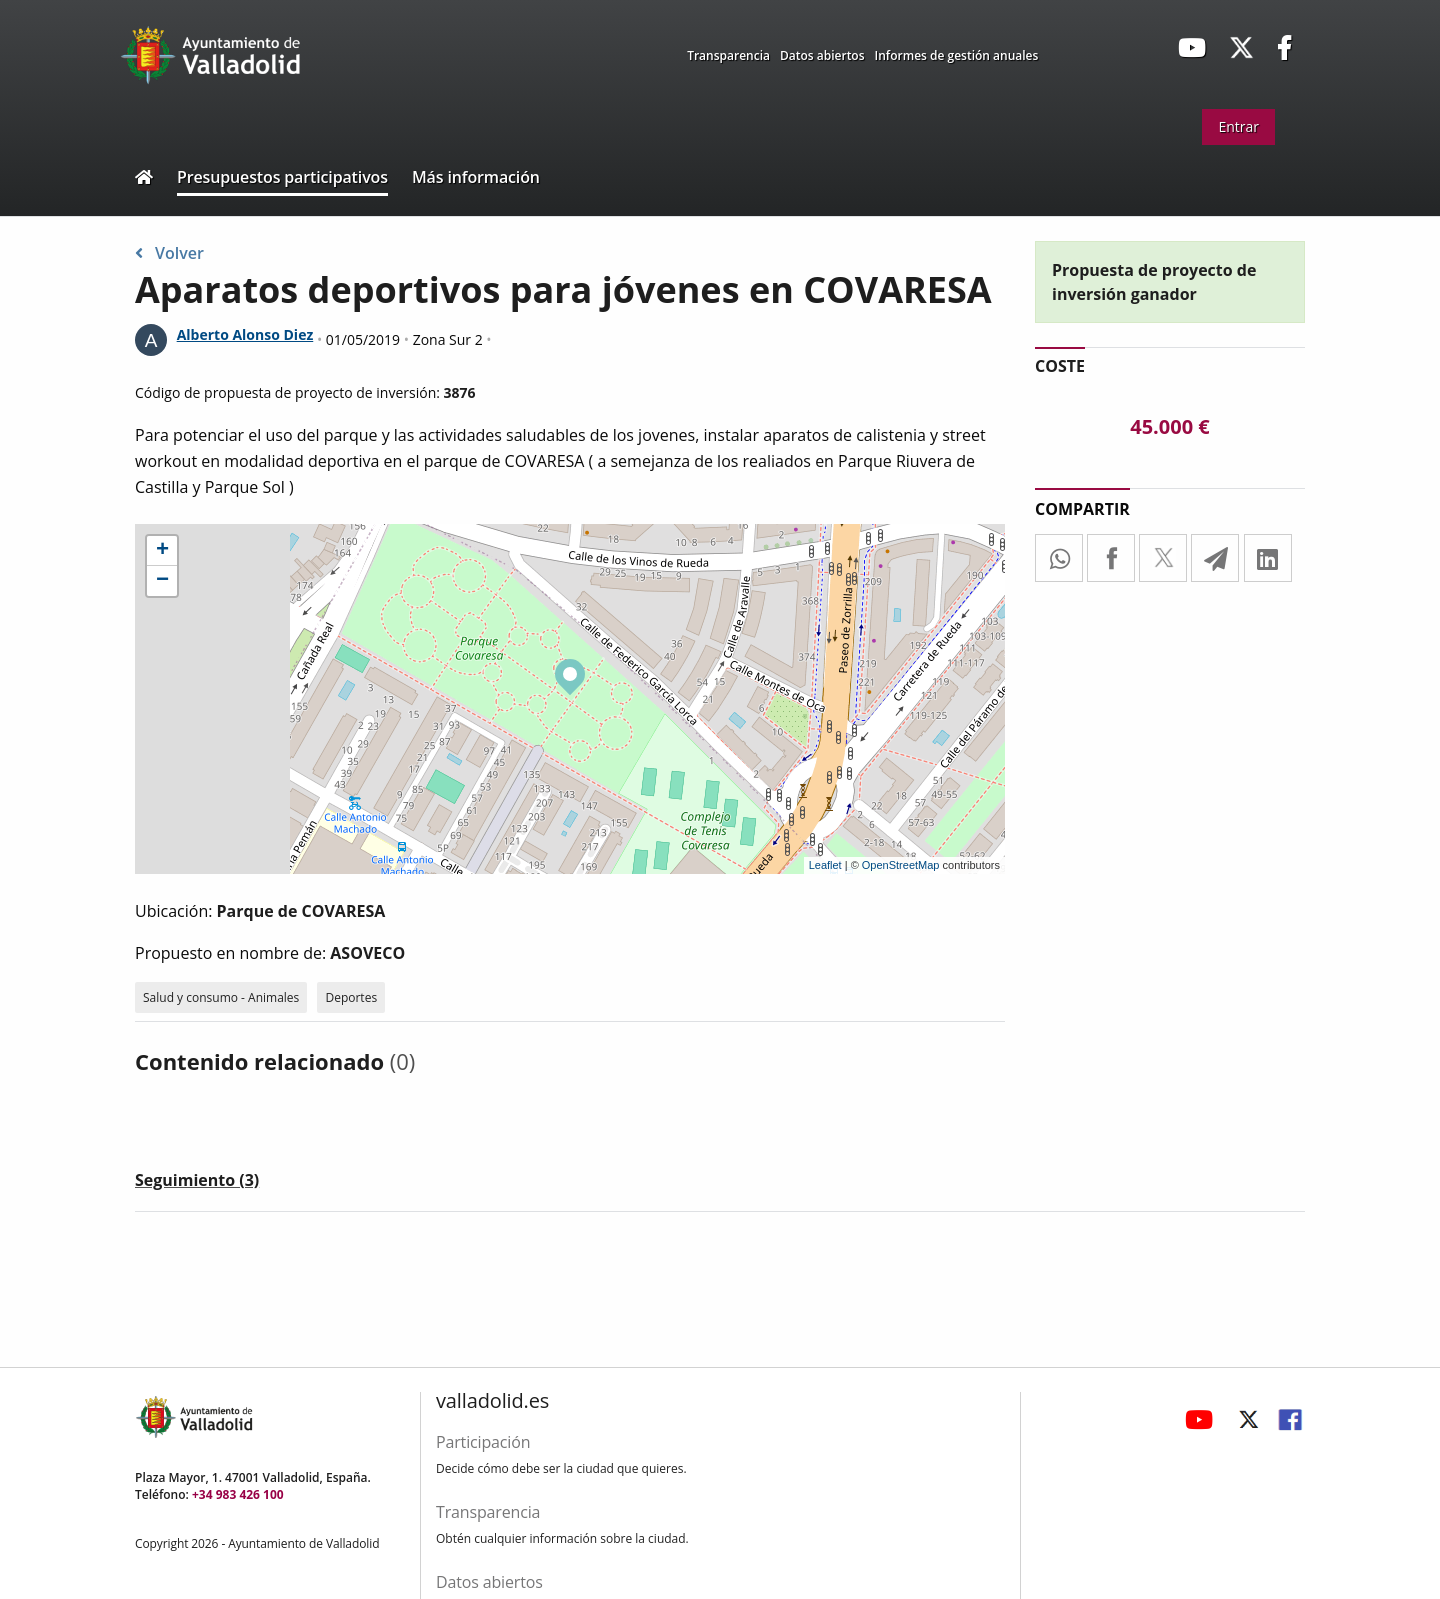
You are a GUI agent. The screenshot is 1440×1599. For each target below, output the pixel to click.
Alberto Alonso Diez (245, 334)
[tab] (197, 1184)
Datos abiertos (822, 55)
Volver (169, 253)
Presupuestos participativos (282, 177)
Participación (483, 1442)
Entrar (1238, 126)
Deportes (351, 997)
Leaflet (825, 865)
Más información (476, 177)
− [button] (162, 581)
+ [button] (162, 551)
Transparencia (728, 55)
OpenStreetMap (901, 865)
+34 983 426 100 (238, 1494)
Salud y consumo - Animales (221, 997)
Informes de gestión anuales (957, 55)
